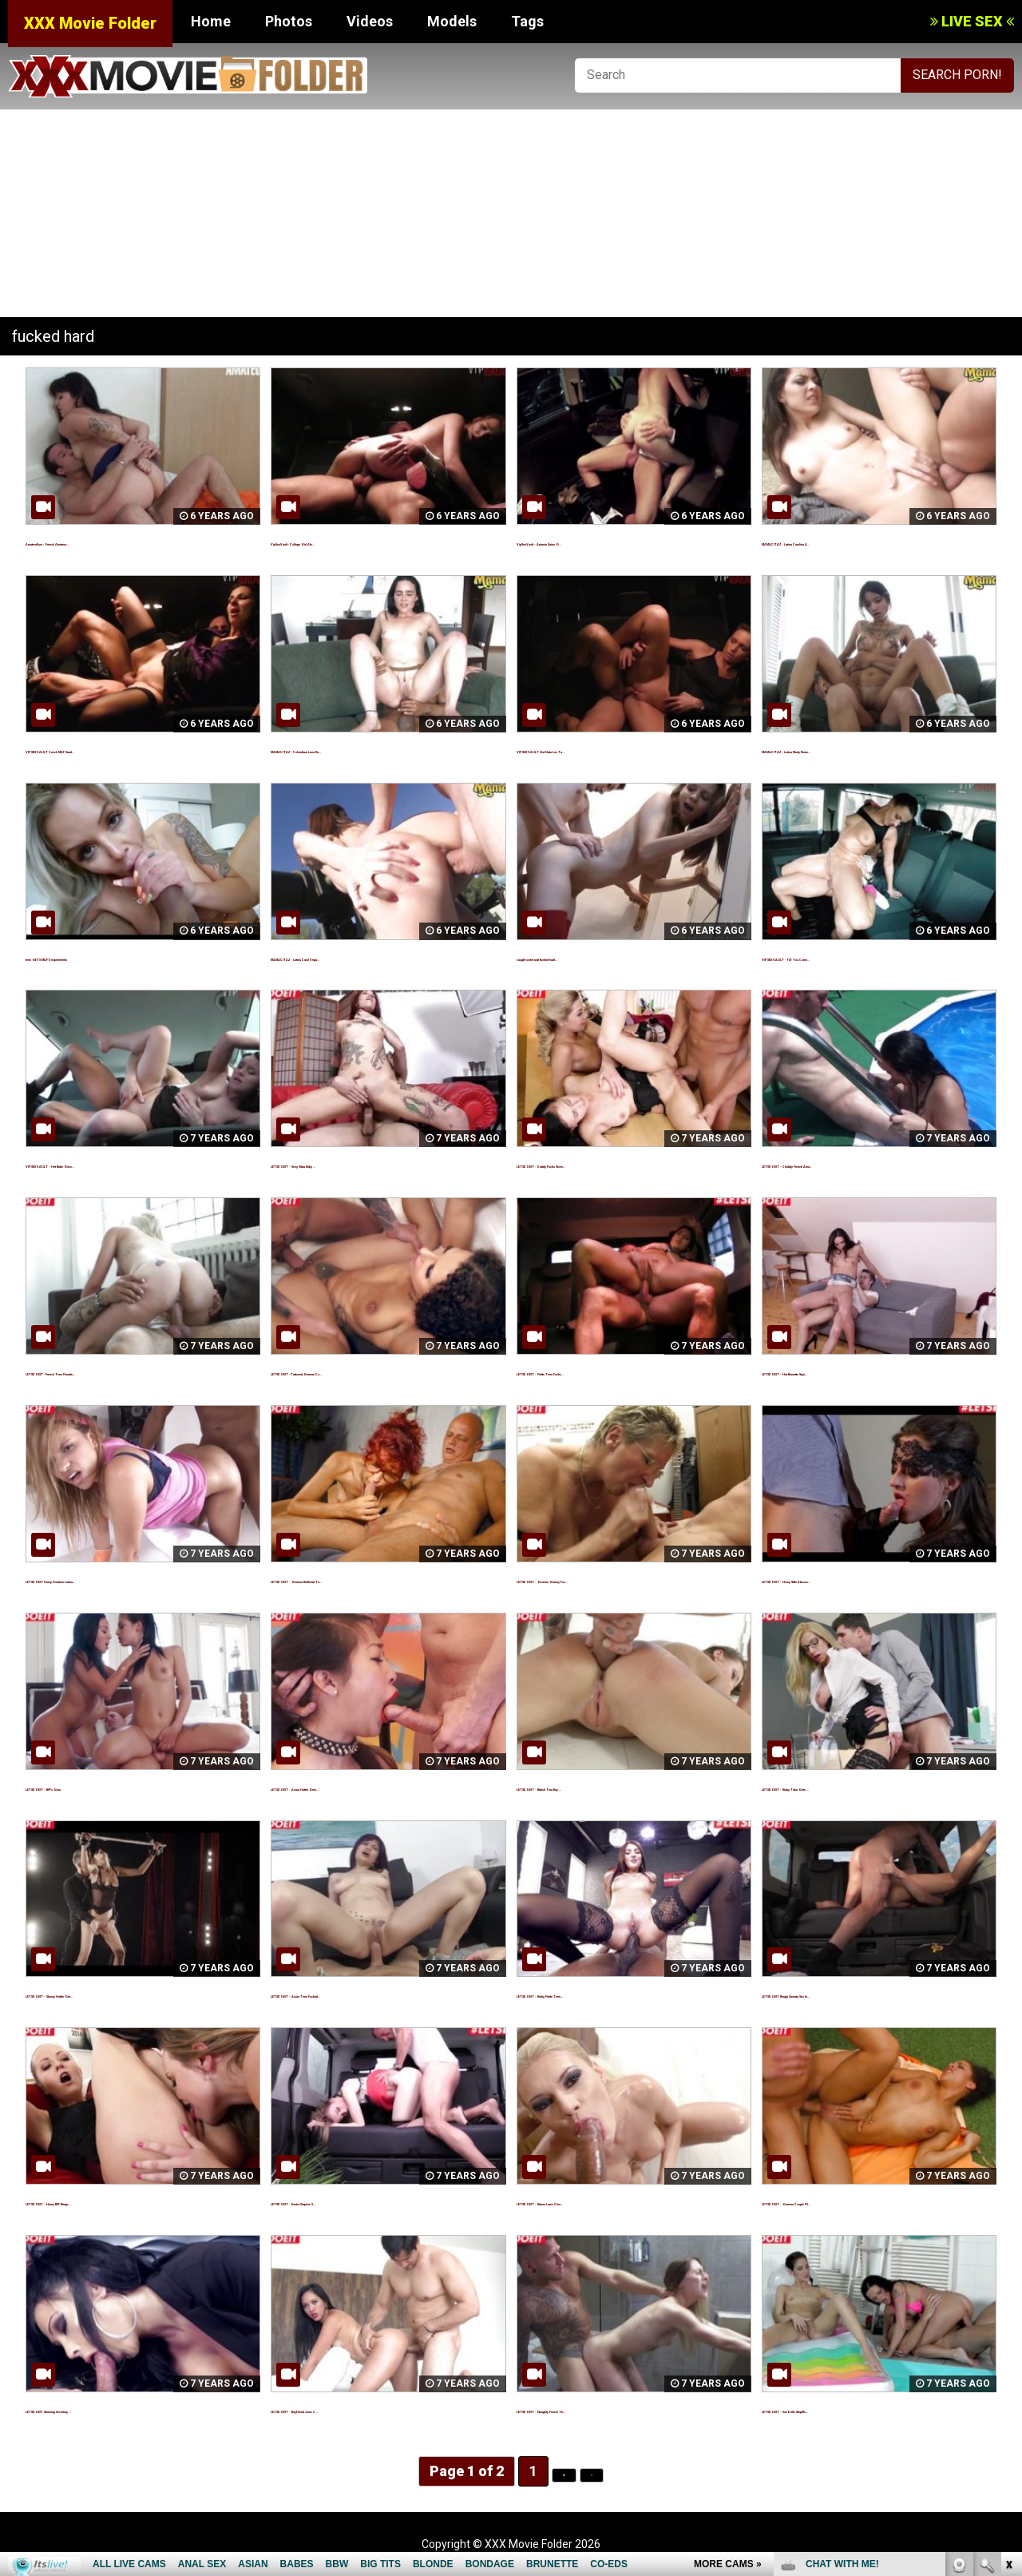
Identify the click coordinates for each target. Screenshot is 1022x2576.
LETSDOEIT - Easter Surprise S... (368, 2201)
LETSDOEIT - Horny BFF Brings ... (124, 2201)
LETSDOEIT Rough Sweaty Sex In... (865, 1993)
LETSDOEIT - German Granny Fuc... (620, 1578)
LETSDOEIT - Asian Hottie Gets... (368, 1786)
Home (211, 21)
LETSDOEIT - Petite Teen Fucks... (617, 1371)
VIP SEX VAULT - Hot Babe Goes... (125, 1163)
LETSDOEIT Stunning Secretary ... (126, 2408)
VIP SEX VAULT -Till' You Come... (858, 956)
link (1008, 2326)
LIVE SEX (972, 21)
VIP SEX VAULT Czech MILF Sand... (128, 748)
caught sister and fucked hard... (612, 956)
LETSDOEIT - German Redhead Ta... (376, 1578)
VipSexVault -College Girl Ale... (362, 541)
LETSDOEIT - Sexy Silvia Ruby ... (365, 1163)
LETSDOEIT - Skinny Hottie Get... (123, 1993)
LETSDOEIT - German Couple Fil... (861, 2201)
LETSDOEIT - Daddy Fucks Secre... (619, 1163)
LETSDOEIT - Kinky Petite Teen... (615, 1993)
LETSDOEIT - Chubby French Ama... (866, 1163)
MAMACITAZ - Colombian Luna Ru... (377, 748)
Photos (288, 21)
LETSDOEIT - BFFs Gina (95, 1786)
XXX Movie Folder (90, 23)
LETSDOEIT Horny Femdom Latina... (132, 1578)
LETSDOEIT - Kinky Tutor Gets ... (858, 1786)
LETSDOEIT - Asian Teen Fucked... (373, 1993)
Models (452, 21)
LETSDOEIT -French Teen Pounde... (132, 1371)
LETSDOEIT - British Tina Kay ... (610, 1786)
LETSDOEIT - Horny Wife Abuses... (864, 1578)
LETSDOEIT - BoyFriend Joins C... (370, 2408)
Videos (370, 21)
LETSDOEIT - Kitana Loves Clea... (616, 2201)
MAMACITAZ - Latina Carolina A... (862, 541)
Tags (527, 21)
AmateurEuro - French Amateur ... (127, 541)
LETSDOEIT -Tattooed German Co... (377, 1371)
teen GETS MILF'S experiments (119, 956)
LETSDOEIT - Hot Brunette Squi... (860, 1371)
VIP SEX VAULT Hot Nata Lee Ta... (616, 748)
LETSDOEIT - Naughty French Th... (618, 2408)
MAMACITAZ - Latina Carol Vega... (373, 956)
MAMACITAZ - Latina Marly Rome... (867, 748)
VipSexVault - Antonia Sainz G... (610, 541)
